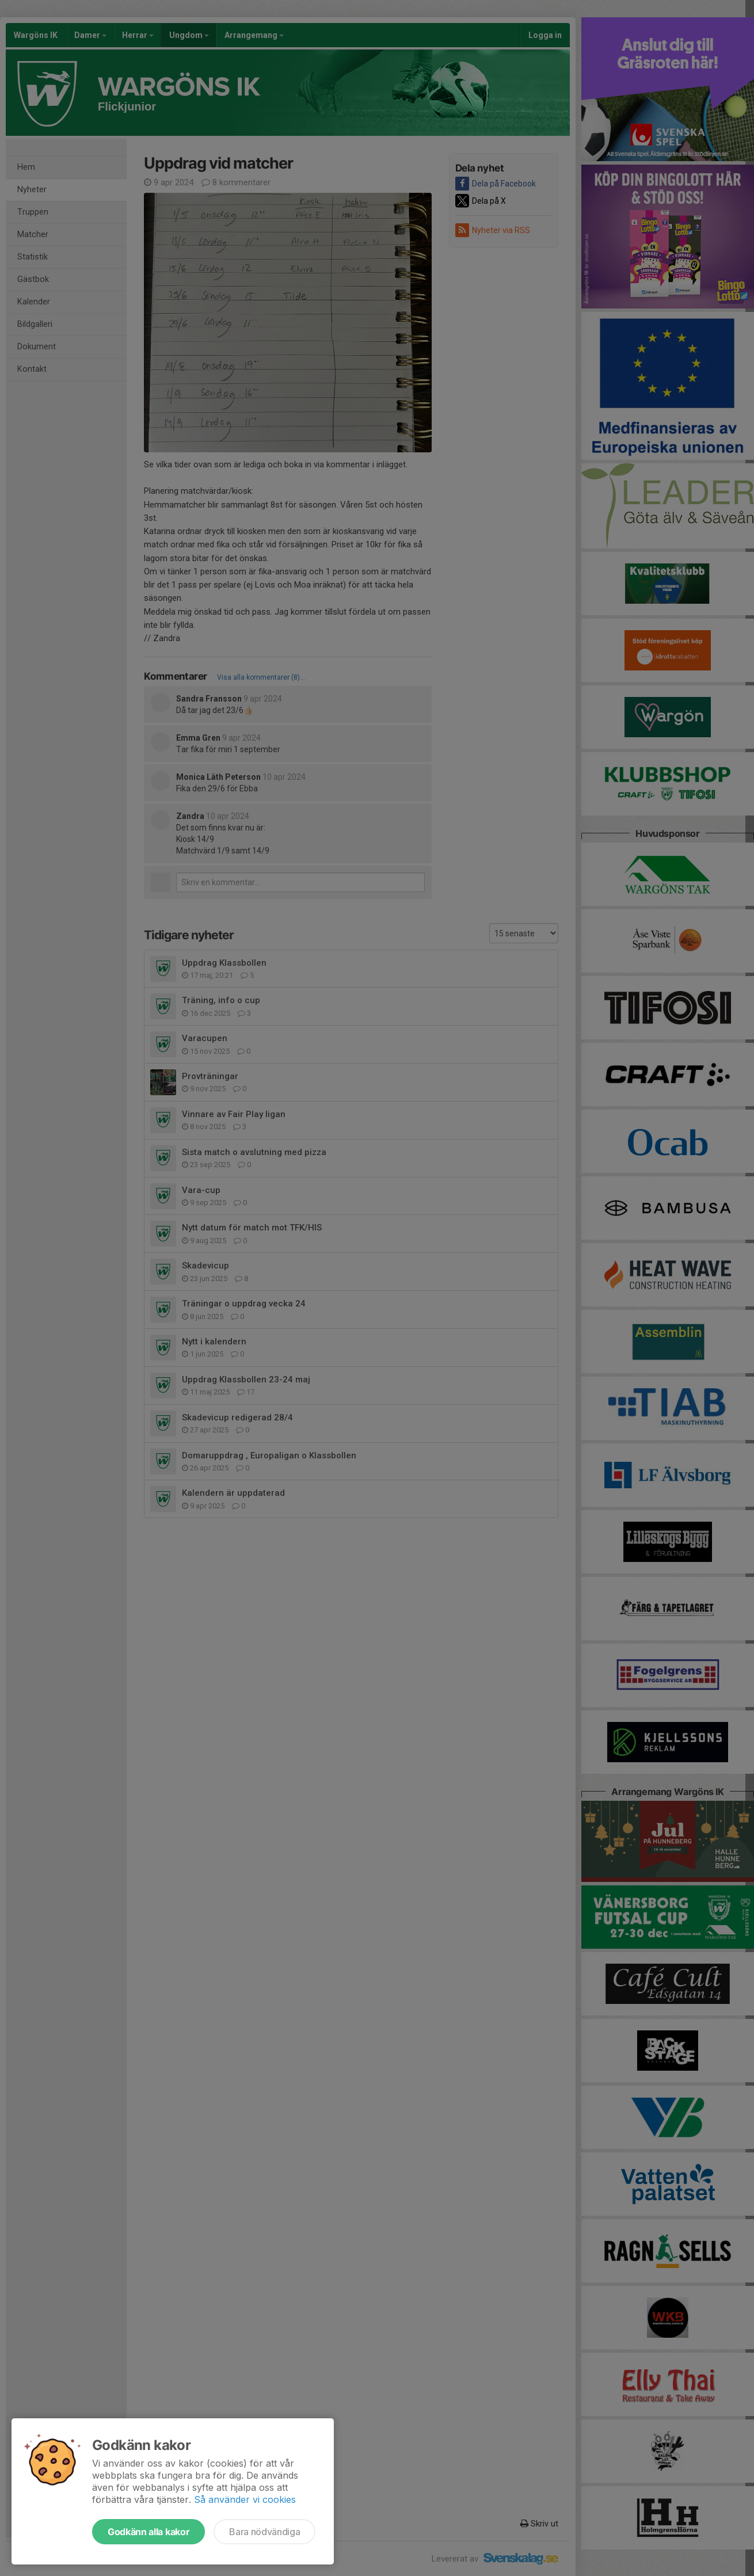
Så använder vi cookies (245, 2499)
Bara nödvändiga (264, 2531)
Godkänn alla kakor (148, 2531)
